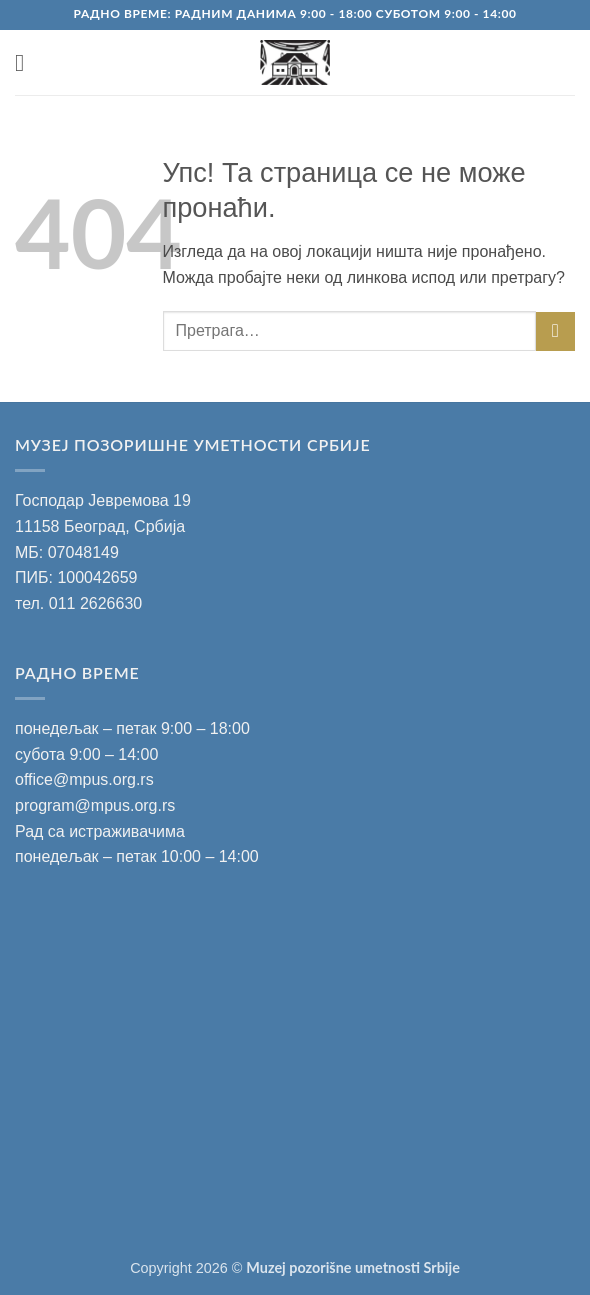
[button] (27, 62)
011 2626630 (95, 603)
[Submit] (555, 331)
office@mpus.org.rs (84, 779)
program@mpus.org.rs (95, 805)
